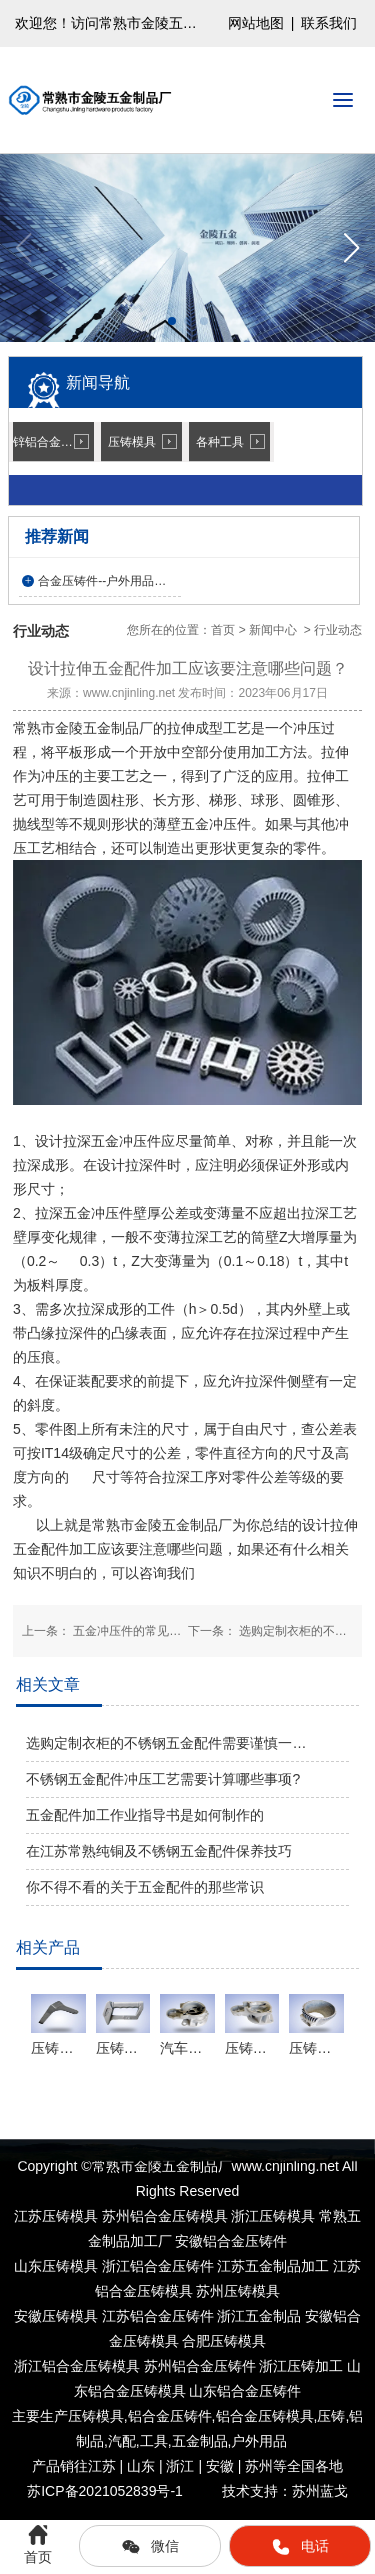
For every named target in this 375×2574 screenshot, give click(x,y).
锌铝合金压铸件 (53, 442)
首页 (223, 630)
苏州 (200, 2366)
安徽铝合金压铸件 (231, 2241)
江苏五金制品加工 (273, 2266)
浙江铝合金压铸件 (158, 2266)
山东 (245, 2391)
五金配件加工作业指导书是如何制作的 (145, 1815)
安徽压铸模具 (56, 2316)
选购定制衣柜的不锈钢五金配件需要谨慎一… (166, 1743)
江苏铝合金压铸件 (158, 2316)
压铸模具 (132, 442)
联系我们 (329, 23)
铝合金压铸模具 (265, 2416)
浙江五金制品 (259, 2316)
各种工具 (220, 442)
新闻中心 (273, 630)
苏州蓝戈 (320, 2491)
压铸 (331, 2416)
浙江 (77, 2366)
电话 (300, 2547)
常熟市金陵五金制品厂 (83, 728)
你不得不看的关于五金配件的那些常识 (145, 1887)
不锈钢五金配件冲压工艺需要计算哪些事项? (163, 1779)
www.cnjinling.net (129, 693)
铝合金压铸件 (170, 2416)
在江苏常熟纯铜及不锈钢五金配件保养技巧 (159, 1851)
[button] (351, 248)
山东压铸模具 (56, 2266)
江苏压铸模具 (56, 2216)
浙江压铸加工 (301, 2366)
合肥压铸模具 (224, 2341)
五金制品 (200, 2441)
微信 (150, 2547)
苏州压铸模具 (238, 2291)
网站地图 (256, 23)
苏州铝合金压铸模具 (165, 2216)
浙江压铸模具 (273, 2216)
